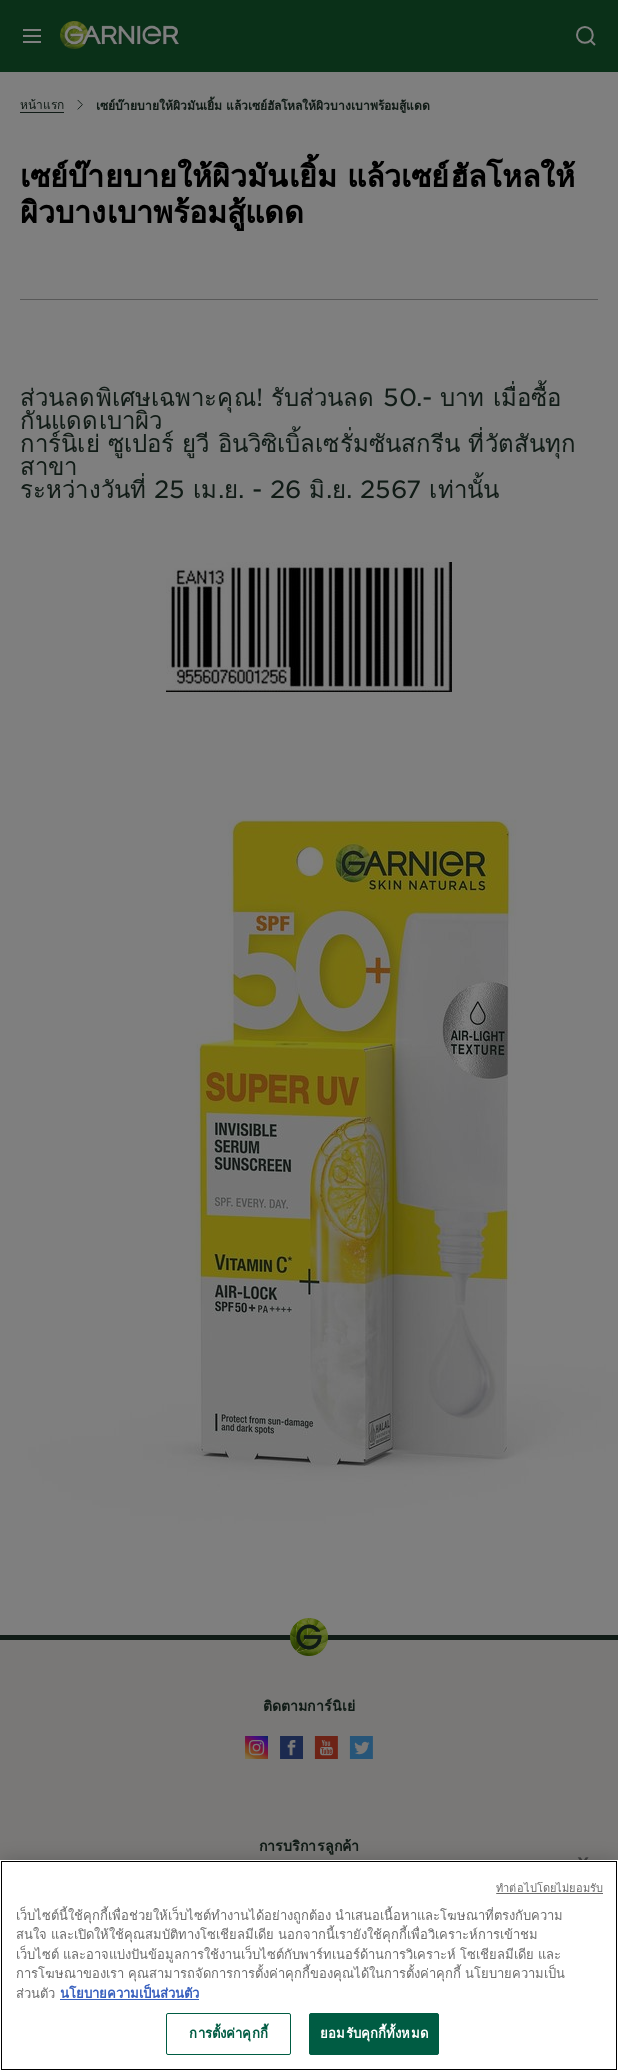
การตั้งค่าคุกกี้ (228, 2039)
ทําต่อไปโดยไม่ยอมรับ (549, 1892)
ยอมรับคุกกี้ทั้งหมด (374, 2039)
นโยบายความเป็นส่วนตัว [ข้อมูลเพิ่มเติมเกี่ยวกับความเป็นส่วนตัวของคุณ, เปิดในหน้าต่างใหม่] (129, 1998)
